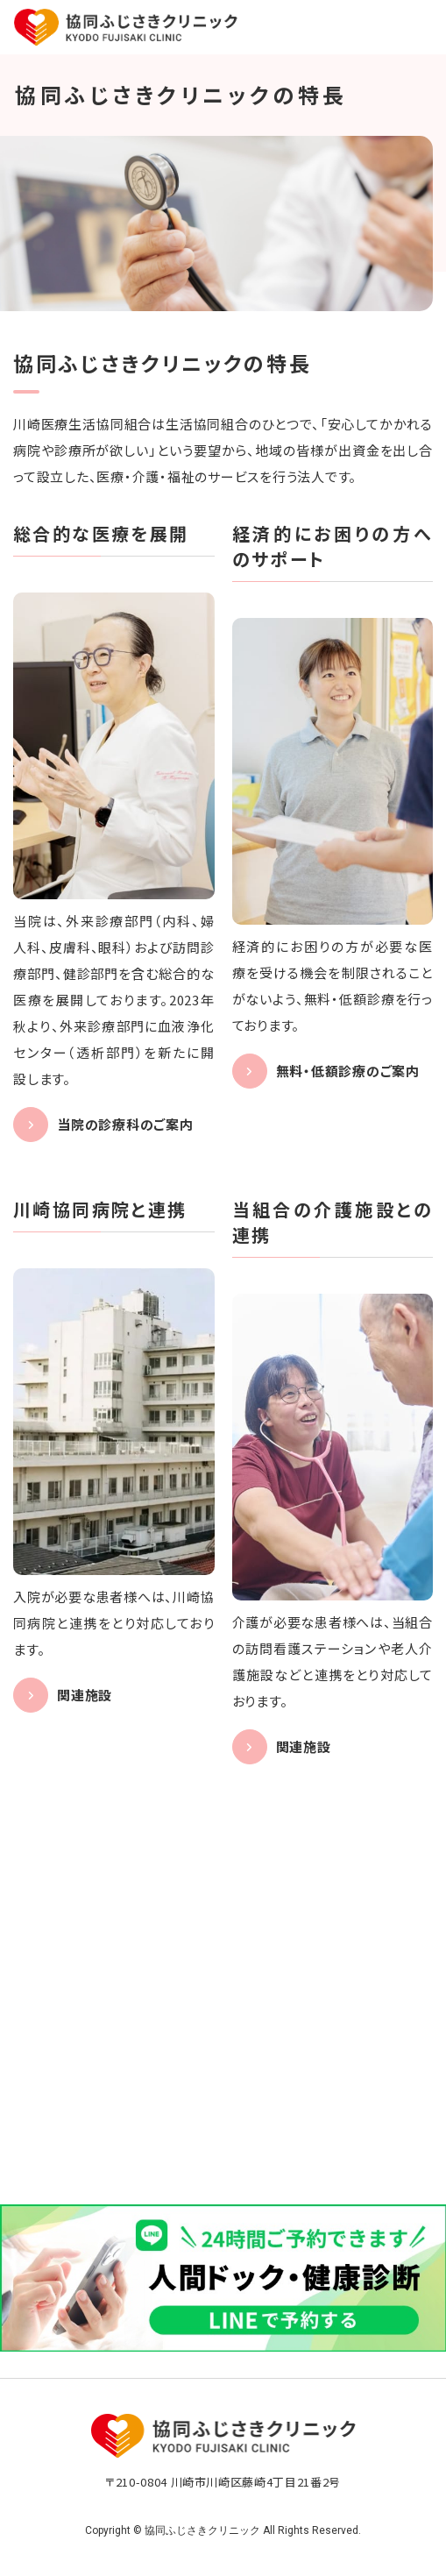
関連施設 (84, 1694)
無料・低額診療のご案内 (348, 1070)
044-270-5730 (239, 2114)
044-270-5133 (239, 2023)
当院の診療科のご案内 (125, 1124)
